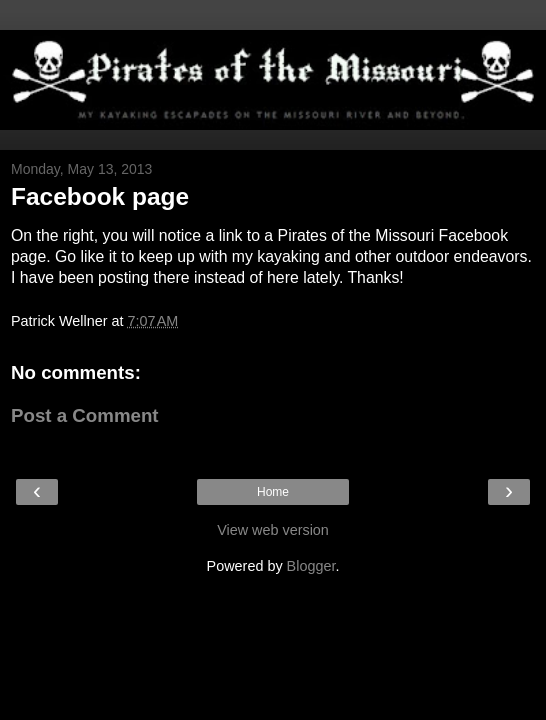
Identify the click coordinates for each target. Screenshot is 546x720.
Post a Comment (85, 415)
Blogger (311, 566)
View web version (273, 530)
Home (273, 492)
